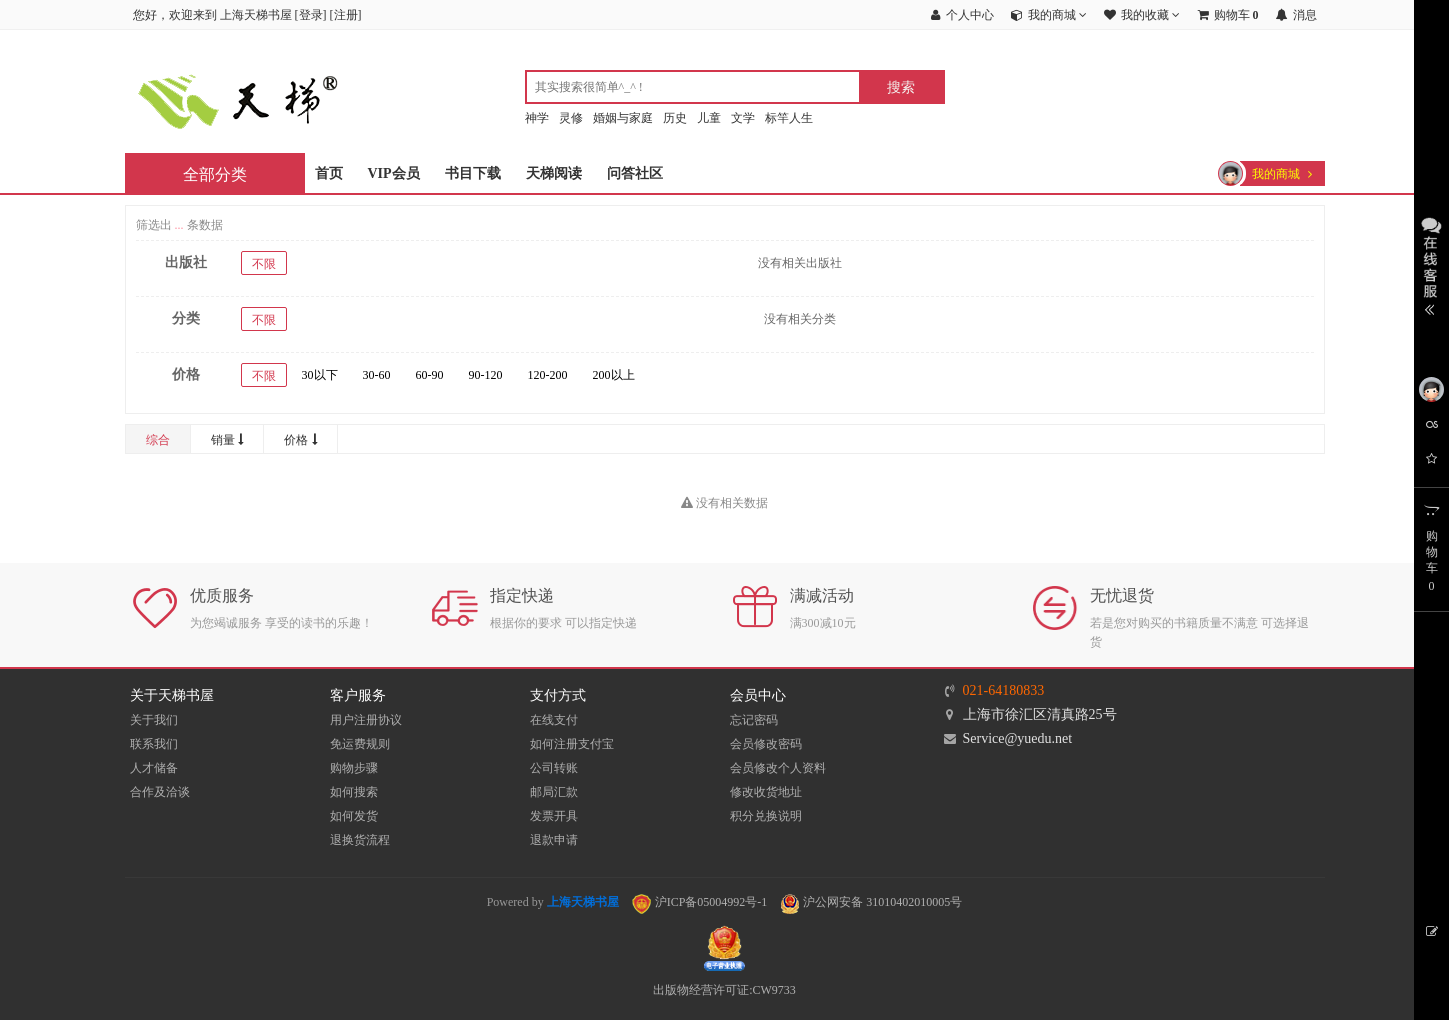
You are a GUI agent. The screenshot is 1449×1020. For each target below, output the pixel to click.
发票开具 (554, 816)
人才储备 (154, 768)
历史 (675, 118)
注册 (346, 15)
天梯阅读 (554, 173)
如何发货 (354, 816)
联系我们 (154, 744)
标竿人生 (789, 118)
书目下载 (473, 173)
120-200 (548, 375)
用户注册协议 (366, 720)
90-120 (486, 375)
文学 (743, 118)
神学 (537, 118)
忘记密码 (754, 720)
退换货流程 (360, 840)
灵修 (571, 118)
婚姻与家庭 (623, 118)
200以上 (614, 375)
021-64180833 (1004, 690)
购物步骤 (354, 768)
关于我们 (154, 720)
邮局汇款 (554, 792)
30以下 (320, 375)
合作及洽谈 (160, 792)
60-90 (430, 375)
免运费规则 (360, 744)
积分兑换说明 (766, 816)
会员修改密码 (766, 744)
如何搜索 (354, 792)
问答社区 (635, 173)
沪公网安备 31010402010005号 (871, 902)
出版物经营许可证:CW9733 (724, 990)
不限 (264, 264)
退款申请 (554, 840)
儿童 (709, 118)
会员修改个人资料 (778, 768)
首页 (329, 173)
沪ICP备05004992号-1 (700, 902)
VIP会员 (394, 173)
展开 (1431, 264)
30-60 (377, 375)
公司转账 (554, 768)
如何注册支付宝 (572, 744)
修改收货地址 (766, 792)
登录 (311, 15)
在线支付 (554, 720)
